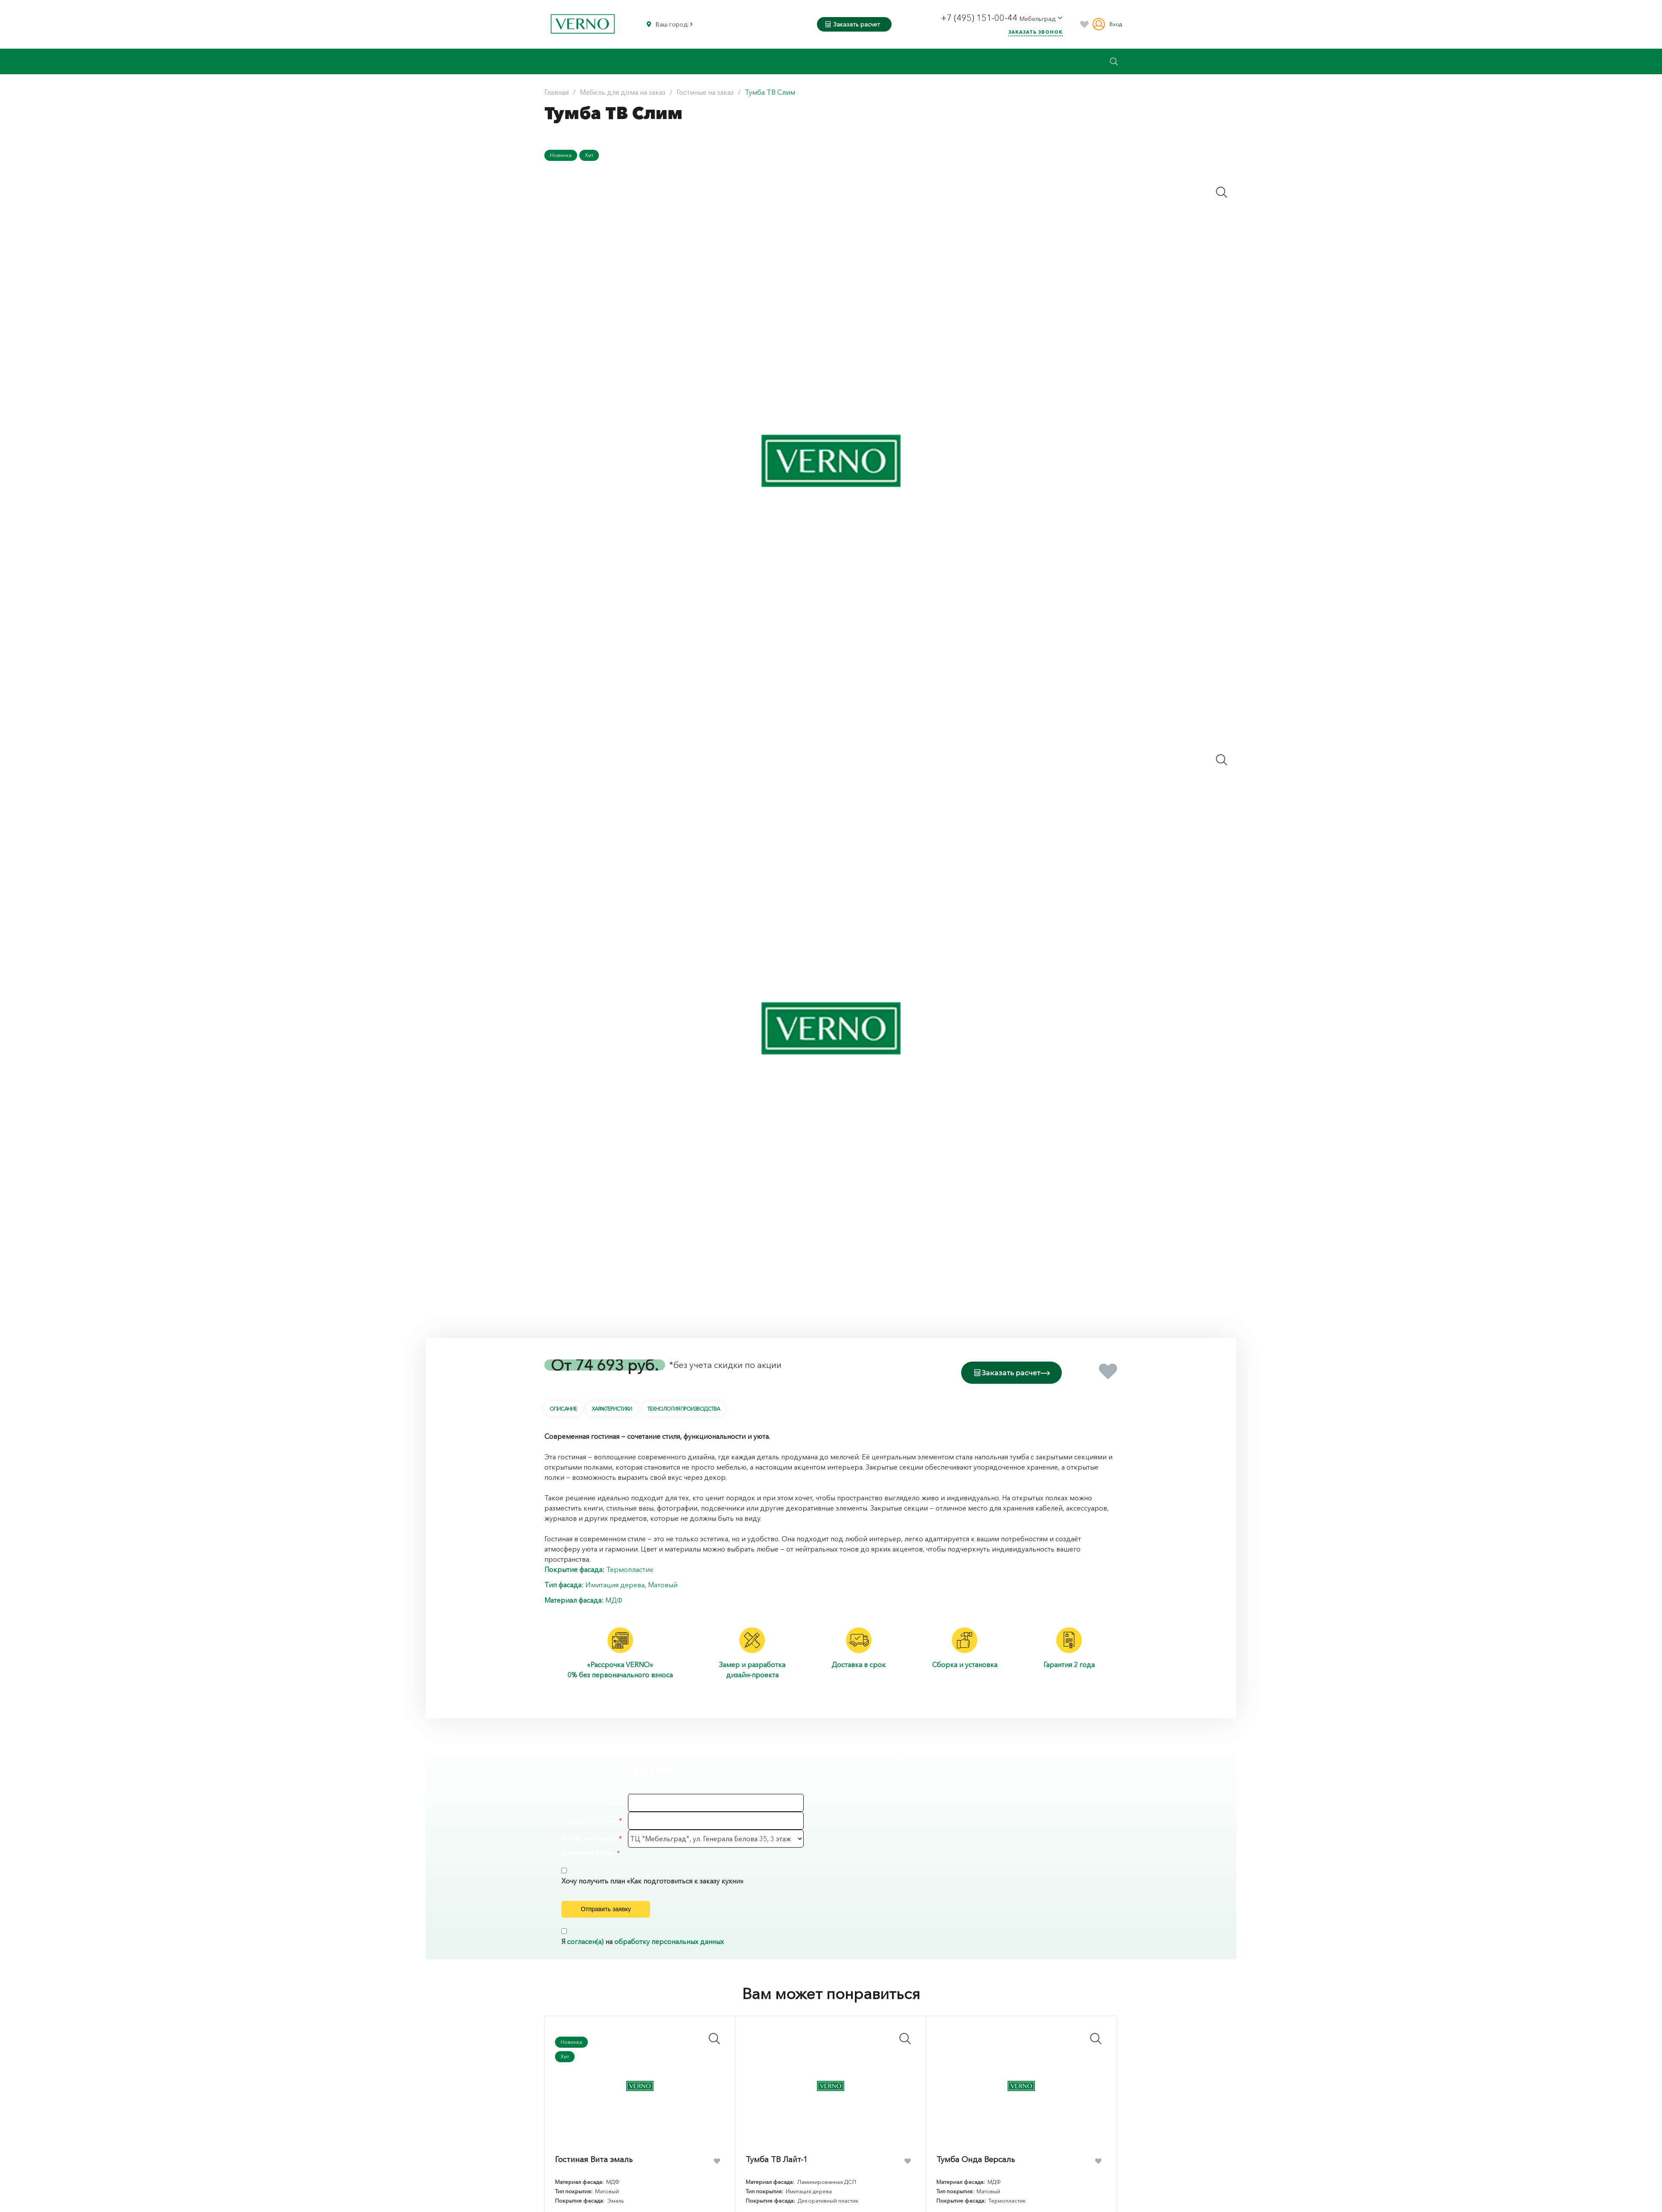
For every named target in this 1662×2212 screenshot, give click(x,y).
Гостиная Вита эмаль (594, 2174)
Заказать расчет (852, 24)
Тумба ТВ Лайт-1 (777, 2174)
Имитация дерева (615, 1582)
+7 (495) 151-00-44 (980, 18)
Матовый (662, 1582)
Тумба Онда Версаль (975, 2174)
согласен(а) (585, 1956)
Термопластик (630, 1567)
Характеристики (612, 1406)
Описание (563, 1406)
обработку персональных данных (669, 1956)
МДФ (613, 1598)
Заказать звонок (1035, 32)
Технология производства (683, 1406)
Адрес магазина (588, 1836)
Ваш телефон (593, 1818)
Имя (614, 1801)
